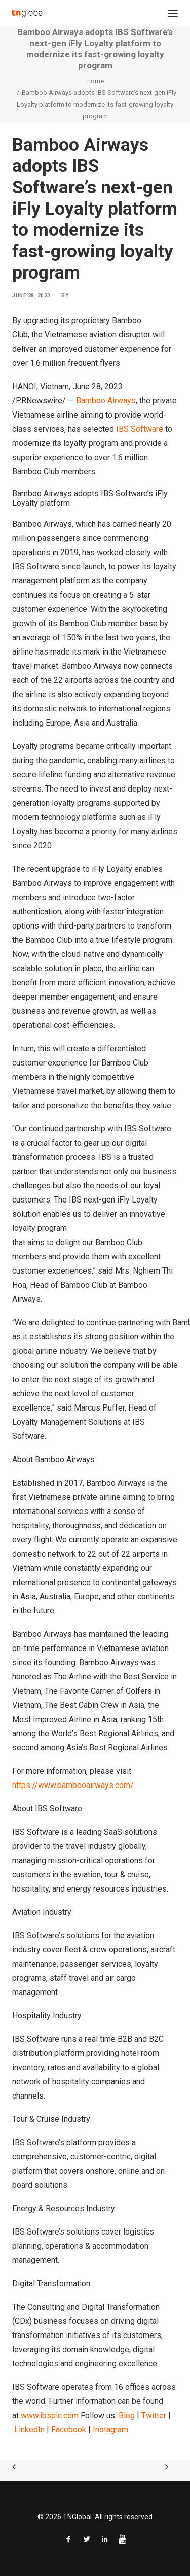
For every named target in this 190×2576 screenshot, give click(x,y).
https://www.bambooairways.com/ (73, 1785)
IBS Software (139, 429)
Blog (127, 2415)
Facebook (68, 2429)
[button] (173, 13)
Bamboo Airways (106, 400)
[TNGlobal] (28, 13)
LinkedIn (29, 2429)
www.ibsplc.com (50, 2415)
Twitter (153, 2415)
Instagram (110, 2429)
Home (95, 81)
